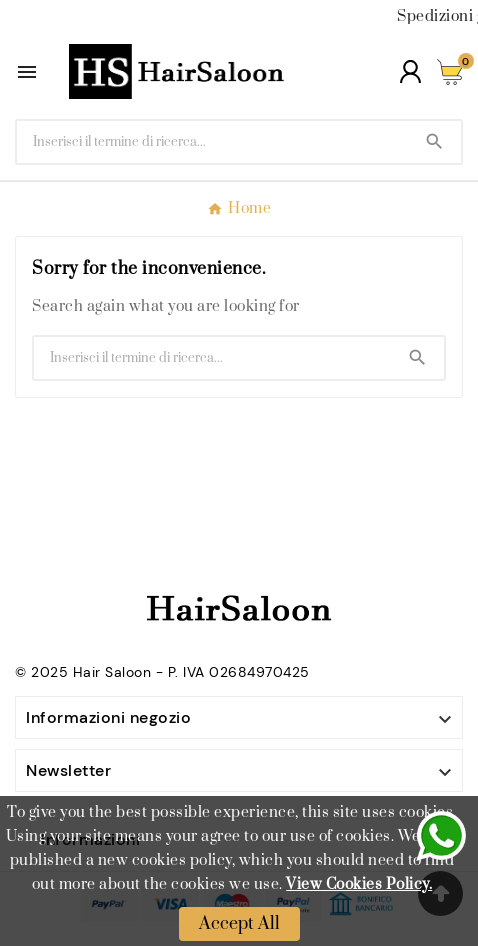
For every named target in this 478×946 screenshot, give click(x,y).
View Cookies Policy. (359, 884)
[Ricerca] (212, 142)
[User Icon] (410, 71)
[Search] (434, 141)
